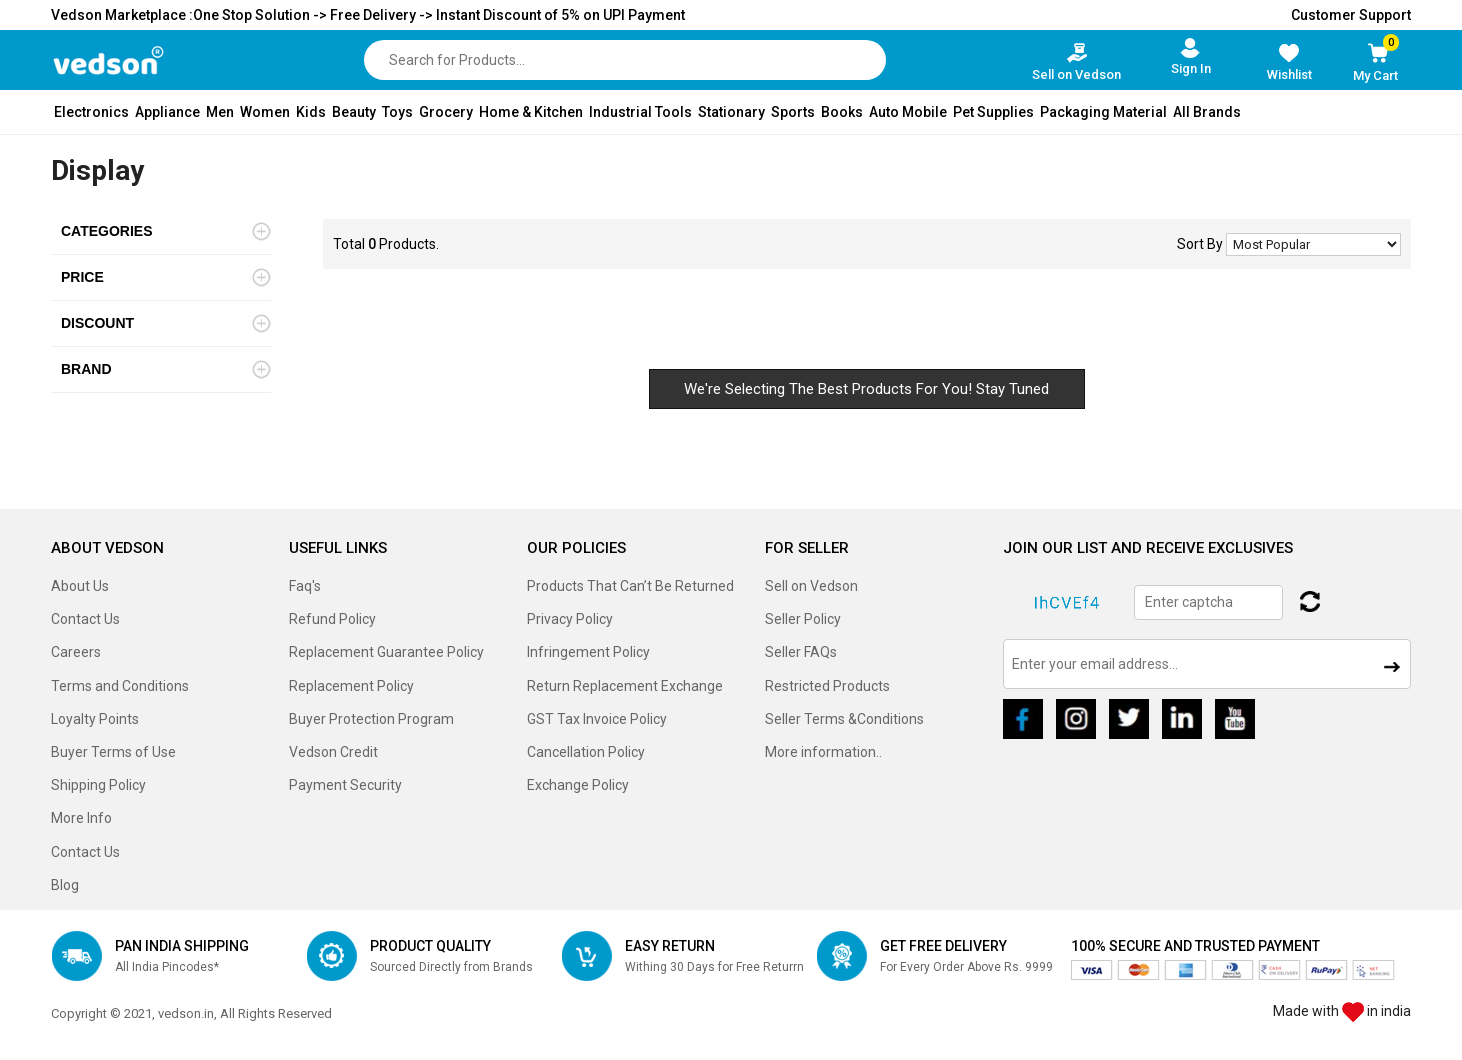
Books (842, 112)
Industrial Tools (640, 112)
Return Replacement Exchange (625, 686)
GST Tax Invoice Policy (597, 719)
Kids (311, 112)
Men (220, 112)
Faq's (305, 586)
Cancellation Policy (586, 752)
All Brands (1207, 112)
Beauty (354, 112)
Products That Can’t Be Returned (630, 586)
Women (265, 112)
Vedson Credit (333, 752)
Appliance (167, 112)
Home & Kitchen (531, 112)
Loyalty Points (95, 719)
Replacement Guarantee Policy (386, 652)
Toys (397, 112)
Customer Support (1351, 15)
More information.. (823, 752)
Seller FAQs (801, 652)
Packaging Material (1103, 112)
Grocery (446, 112)
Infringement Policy (588, 652)
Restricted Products (827, 686)
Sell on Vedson (811, 586)
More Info (81, 818)
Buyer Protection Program (371, 719)
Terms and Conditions (120, 686)
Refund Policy (332, 619)
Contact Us (85, 619)
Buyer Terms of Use (113, 752)
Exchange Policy (578, 785)
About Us (80, 586)
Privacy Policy (570, 619)
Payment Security (345, 785)
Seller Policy (803, 619)
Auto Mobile (908, 112)
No (1313, 244)
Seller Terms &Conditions (844, 719)
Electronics (91, 112)
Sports (793, 112)
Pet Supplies (993, 112)
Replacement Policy (351, 686)
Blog (65, 885)
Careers (76, 652)
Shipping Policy (98, 785)
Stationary (731, 112)
